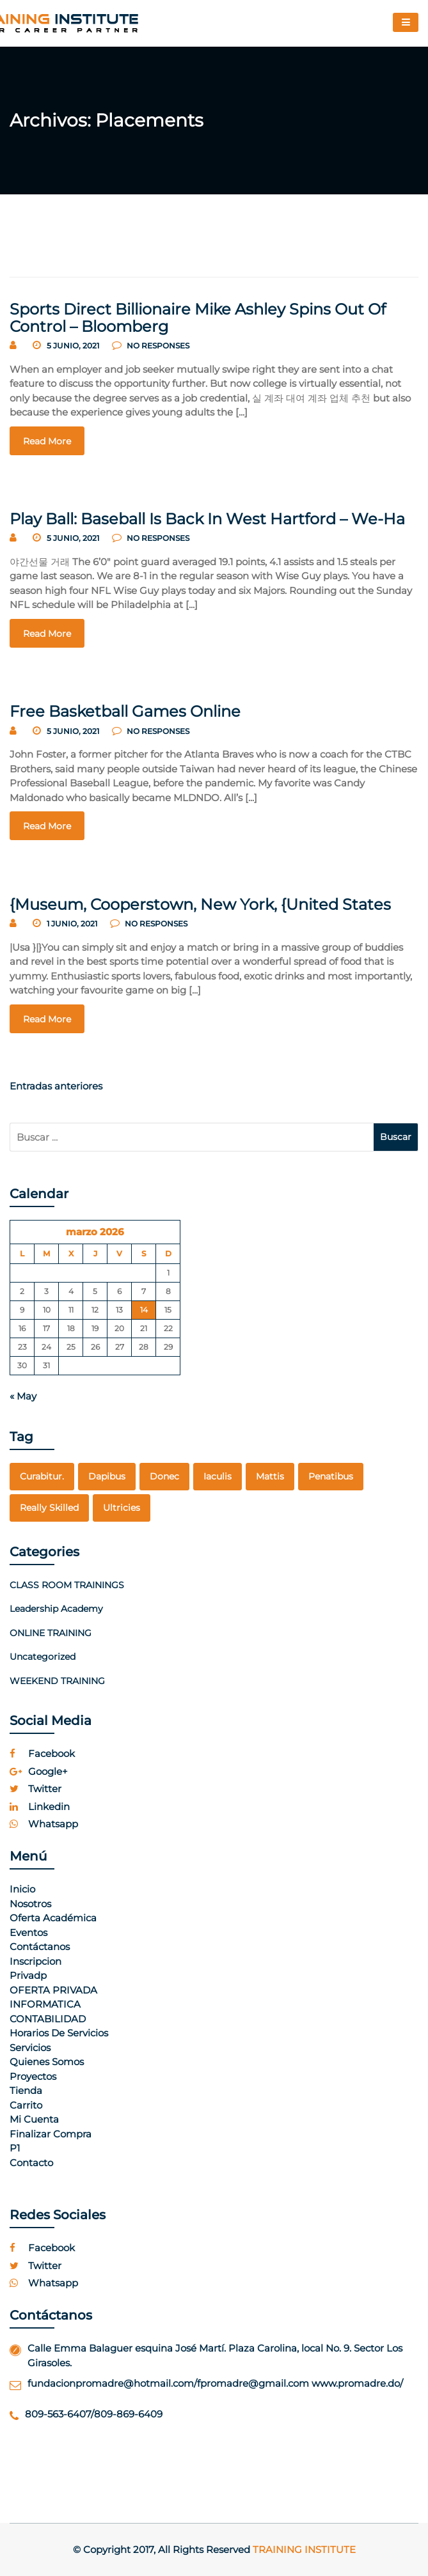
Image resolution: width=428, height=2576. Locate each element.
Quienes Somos (47, 2062)
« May (23, 1396)
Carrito (26, 2105)
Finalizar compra (50, 2134)
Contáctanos (40, 1946)
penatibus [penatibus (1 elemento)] (330, 1476)
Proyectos (33, 2076)
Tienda (26, 2090)
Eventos (28, 1932)
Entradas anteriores (56, 1086)
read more (47, 441)
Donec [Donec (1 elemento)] (164, 1476)
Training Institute (304, 2549)
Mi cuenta (34, 2119)
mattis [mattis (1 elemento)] (270, 1476)
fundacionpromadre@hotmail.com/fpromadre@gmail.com (168, 2383)
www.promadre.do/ (357, 2383)
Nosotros (30, 1904)
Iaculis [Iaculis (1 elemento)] (217, 1476)
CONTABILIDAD (48, 2019)
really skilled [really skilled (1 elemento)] (49, 1507)
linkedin (40, 1806)
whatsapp (44, 1824)
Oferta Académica (53, 1918)
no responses (150, 345)
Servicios (30, 2047)
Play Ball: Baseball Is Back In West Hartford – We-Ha (207, 519)
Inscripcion (35, 1961)
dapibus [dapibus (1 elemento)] (106, 1476)
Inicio (22, 1889)
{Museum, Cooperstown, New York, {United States (200, 904)
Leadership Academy (56, 1608)
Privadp (28, 1975)
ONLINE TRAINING (50, 1633)
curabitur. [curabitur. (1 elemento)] (42, 1476)
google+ (39, 1771)
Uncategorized (42, 1656)
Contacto (31, 2163)
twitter (35, 1789)
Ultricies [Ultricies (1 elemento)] (121, 1507)
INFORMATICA (45, 2004)
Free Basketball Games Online (125, 711)
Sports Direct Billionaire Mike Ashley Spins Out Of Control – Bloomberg (198, 317)
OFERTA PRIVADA (53, 1990)
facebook (42, 1753)
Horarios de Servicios (59, 2033)
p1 (15, 2148)
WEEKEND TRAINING (57, 1681)
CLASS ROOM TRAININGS (67, 1585)
